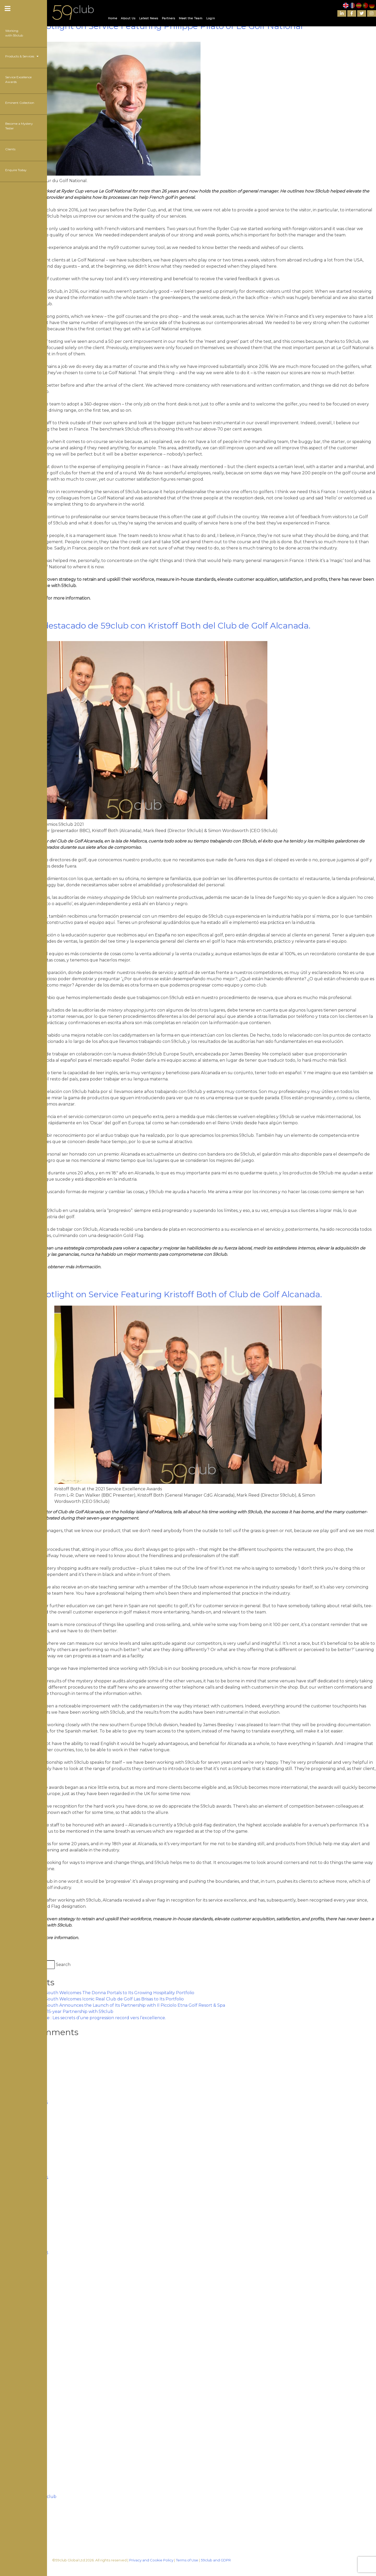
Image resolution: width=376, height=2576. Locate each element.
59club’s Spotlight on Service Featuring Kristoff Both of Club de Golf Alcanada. (161, 1294)
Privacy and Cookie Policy (151, 2560)
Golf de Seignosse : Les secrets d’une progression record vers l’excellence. (89, 2017)
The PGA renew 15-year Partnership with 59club (63, 2011)
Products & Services (22, 56)
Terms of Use (187, 2560)
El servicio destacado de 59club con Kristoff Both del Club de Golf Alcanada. (155, 625)
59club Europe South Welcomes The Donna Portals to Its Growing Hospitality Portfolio (103, 1992)
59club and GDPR (216, 2560)
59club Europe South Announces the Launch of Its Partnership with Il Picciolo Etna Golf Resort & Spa (119, 2005)
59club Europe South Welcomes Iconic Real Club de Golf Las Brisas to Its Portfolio (98, 1999)
